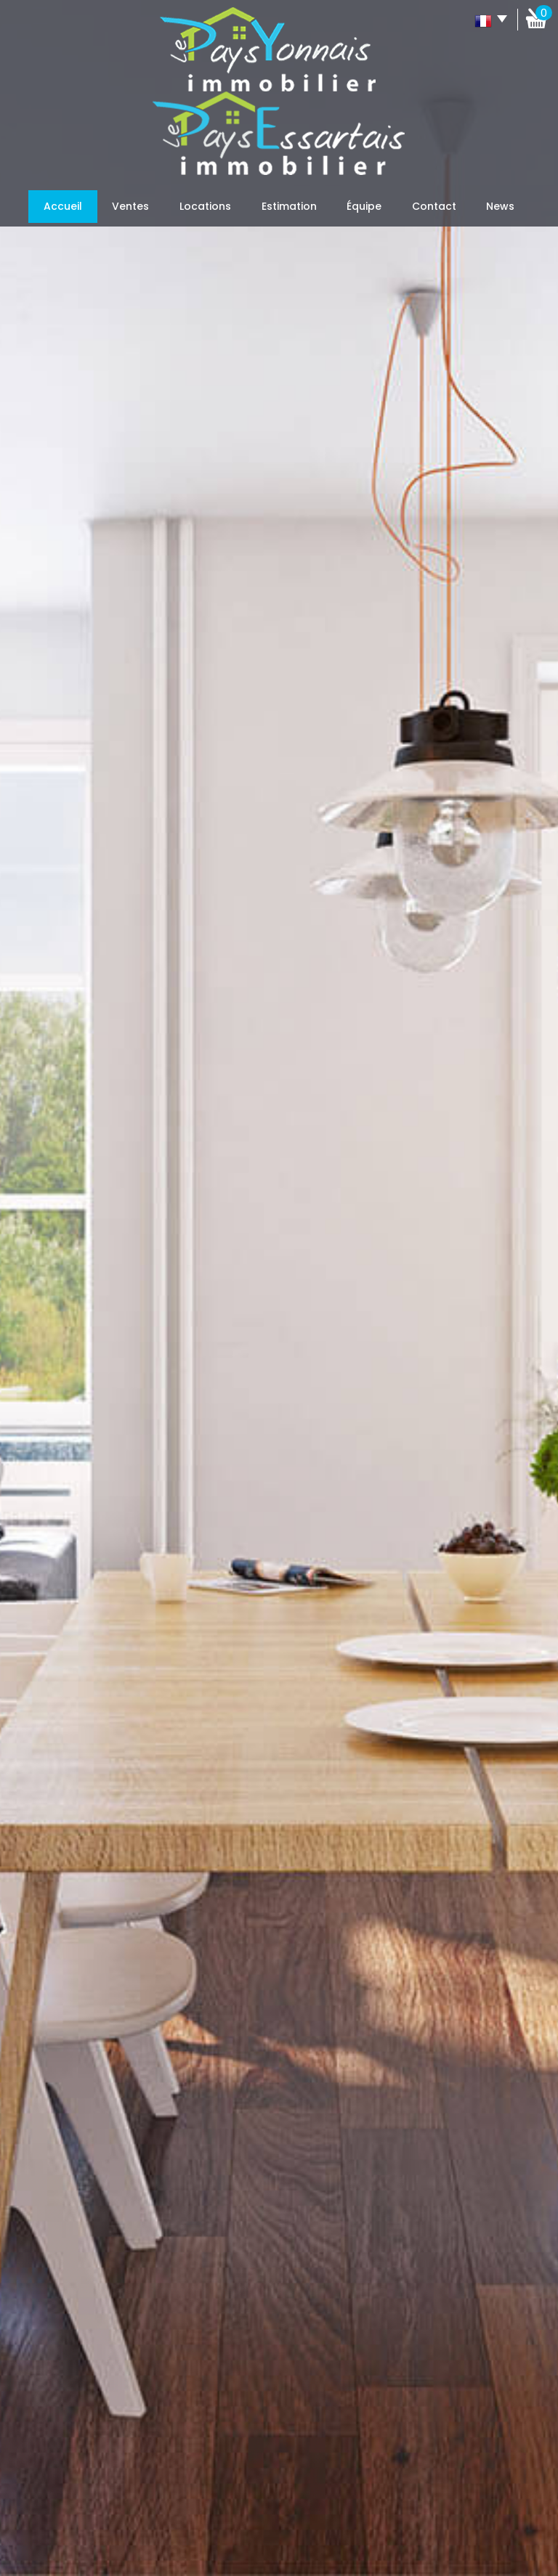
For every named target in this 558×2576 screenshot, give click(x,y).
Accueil (63, 206)
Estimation (289, 206)
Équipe (364, 206)
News (500, 206)
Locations (205, 206)
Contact (434, 206)
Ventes (130, 206)
